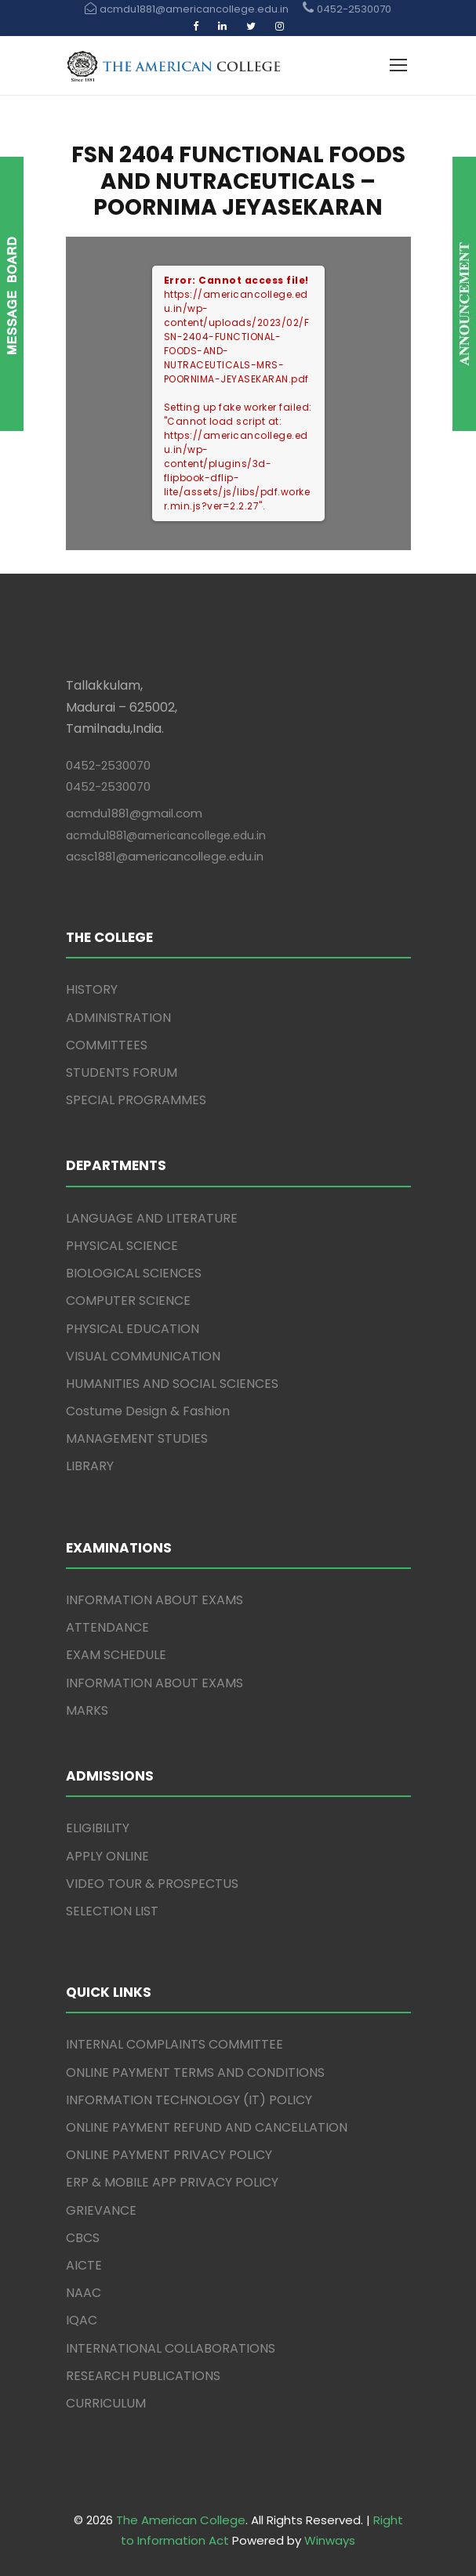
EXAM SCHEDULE (116, 1655)
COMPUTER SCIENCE (128, 1301)
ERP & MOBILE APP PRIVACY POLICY (172, 2182)
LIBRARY (90, 1466)
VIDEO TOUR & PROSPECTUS (152, 1884)
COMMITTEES (106, 1045)
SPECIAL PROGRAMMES (136, 1100)
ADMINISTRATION (118, 1018)
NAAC (83, 2293)
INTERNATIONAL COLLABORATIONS (170, 2348)
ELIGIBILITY (97, 1828)
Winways (329, 2540)
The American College (180, 2520)
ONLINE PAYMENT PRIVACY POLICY (169, 2155)
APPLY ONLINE (107, 1856)
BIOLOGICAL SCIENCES (134, 1273)
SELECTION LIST (112, 1911)
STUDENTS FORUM (121, 1072)
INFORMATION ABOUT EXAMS (154, 1600)
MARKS (87, 1710)
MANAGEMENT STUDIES (137, 1438)
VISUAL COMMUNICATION (143, 1356)
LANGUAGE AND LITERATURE (152, 1218)
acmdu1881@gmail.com (134, 813)
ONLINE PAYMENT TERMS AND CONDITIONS (195, 2072)
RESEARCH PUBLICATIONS (143, 2376)
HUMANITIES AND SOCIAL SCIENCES (172, 1384)
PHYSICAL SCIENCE (122, 1246)
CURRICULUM (106, 2403)
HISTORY (92, 989)
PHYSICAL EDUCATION (132, 1329)
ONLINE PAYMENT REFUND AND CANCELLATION (206, 2127)
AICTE (84, 2265)
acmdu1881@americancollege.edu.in (166, 835)
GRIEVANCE (101, 2210)
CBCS (83, 2238)
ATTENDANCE (107, 1627)
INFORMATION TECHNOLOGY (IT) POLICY (189, 2100)
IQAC (81, 2320)
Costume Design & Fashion (148, 1411)
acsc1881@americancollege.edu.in (164, 856)
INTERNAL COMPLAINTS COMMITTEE (174, 2044)
